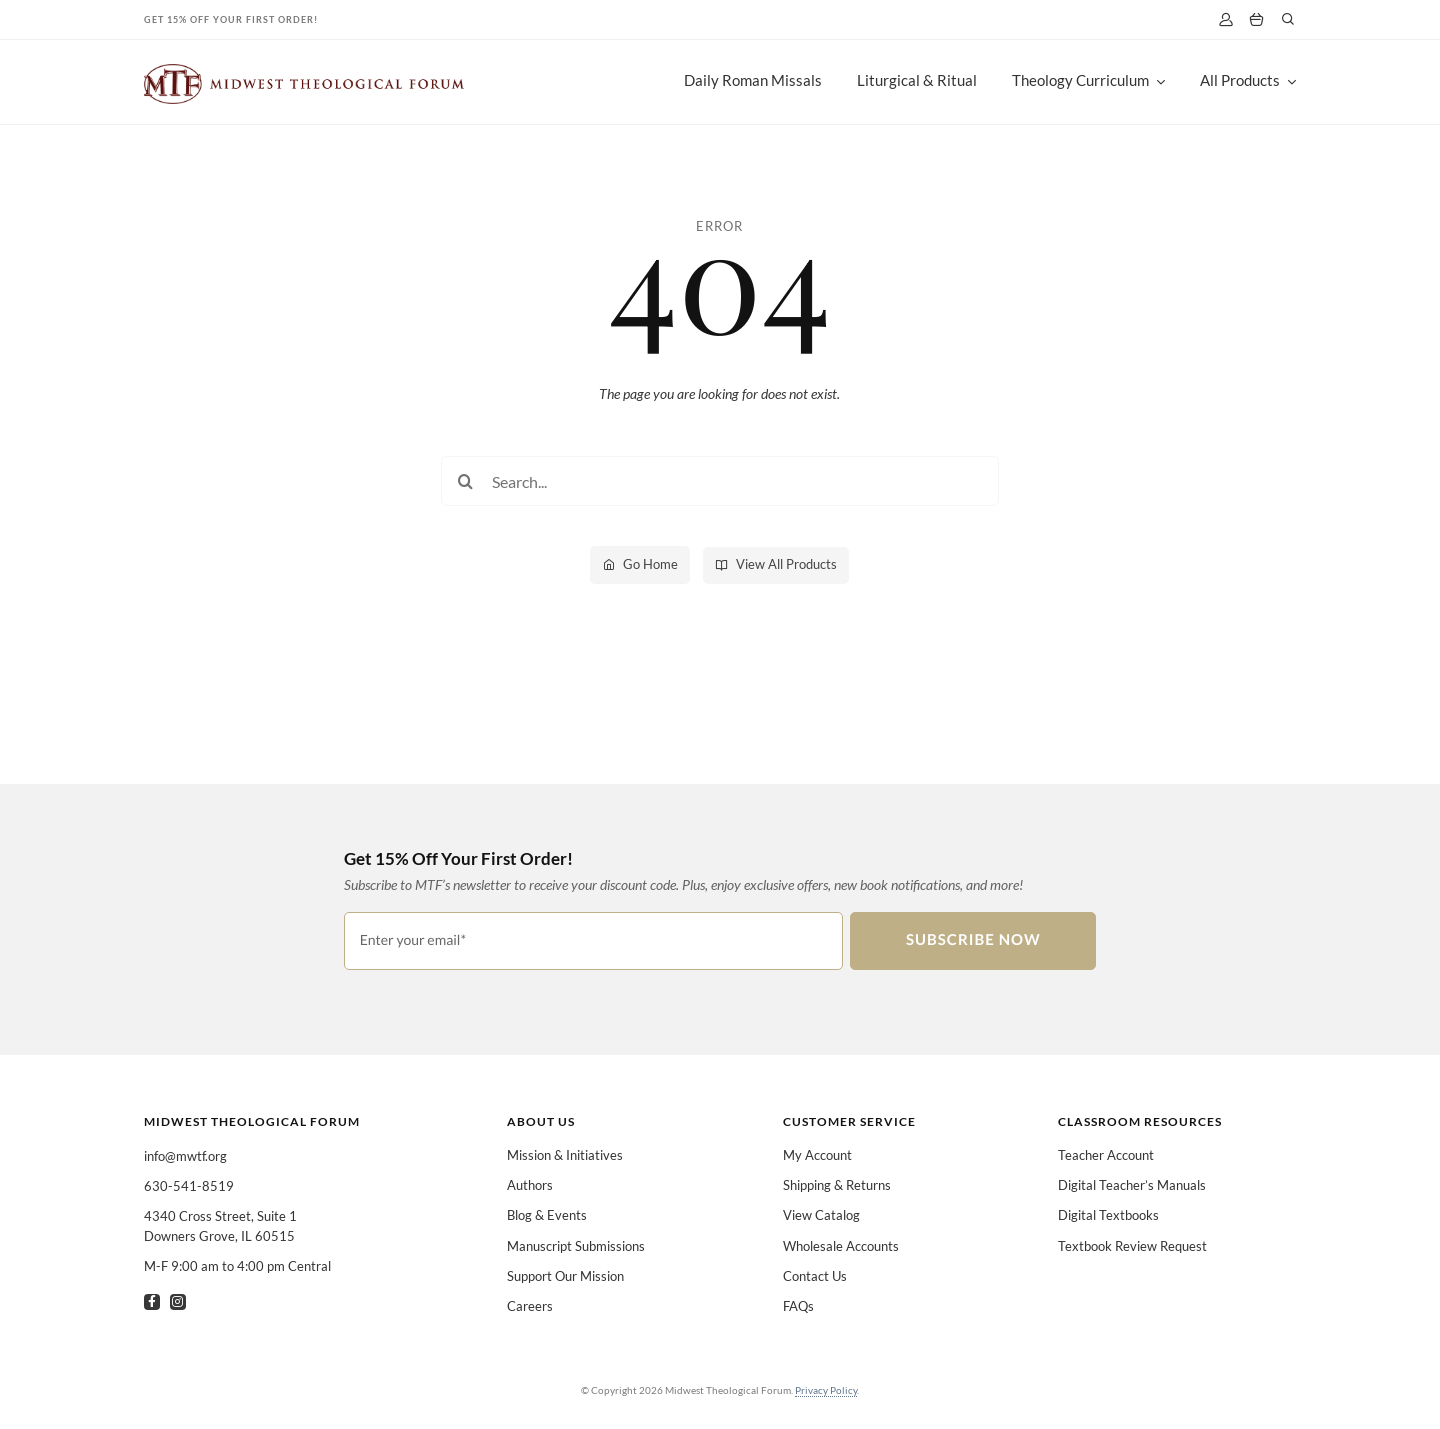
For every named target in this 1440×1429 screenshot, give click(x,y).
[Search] (466, 481)
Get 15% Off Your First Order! (231, 19)
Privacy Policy (826, 1390)
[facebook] (152, 1302)
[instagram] (178, 1302)
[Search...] (720, 481)
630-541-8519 (189, 1186)
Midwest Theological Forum (252, 1121)
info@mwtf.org (185, 1156)
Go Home (650, 564)
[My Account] (1225, 19)
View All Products (786, 564)
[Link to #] (1288, 19)
